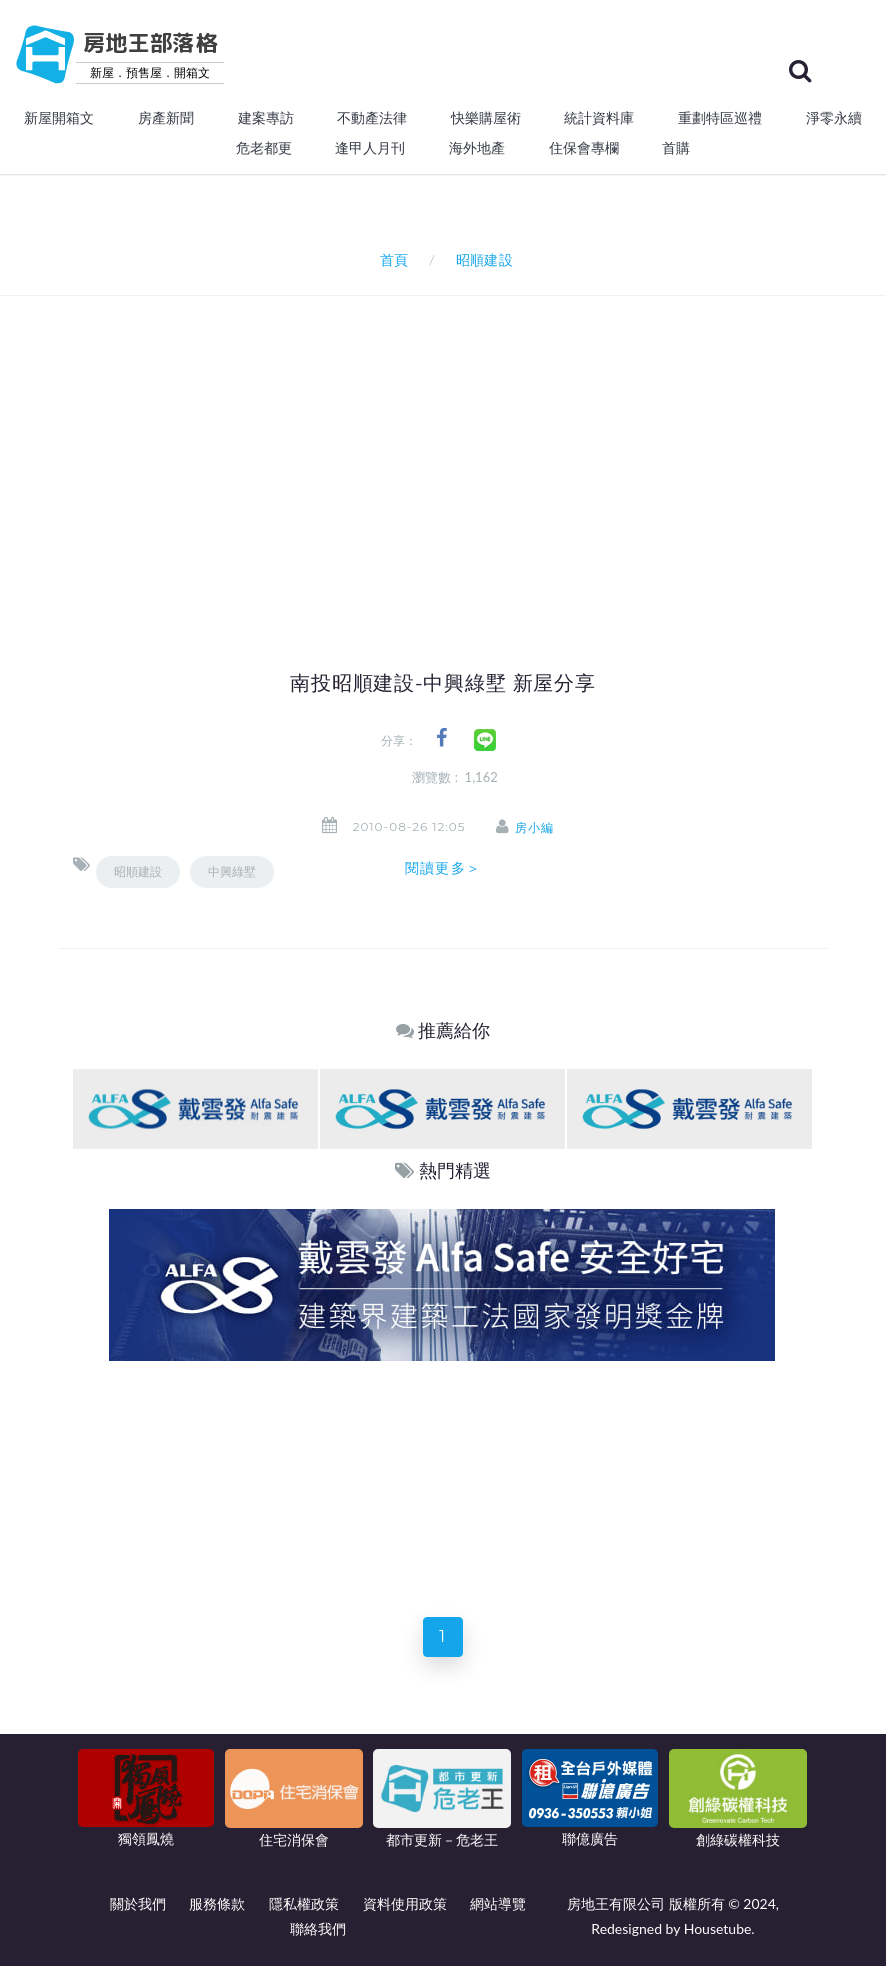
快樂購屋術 (486, 118)
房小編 (536, 827)
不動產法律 (372, 118)
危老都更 (264, 148)
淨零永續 (834, 118)
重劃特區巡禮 (720, 118)
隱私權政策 (304, 1903)
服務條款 (217, 1903)
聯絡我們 (318, 1928)
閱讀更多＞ (443, 868)
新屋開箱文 (59, 118)
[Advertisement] (479, 446)
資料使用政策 (405, 1903)
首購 (676, 148)
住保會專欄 (584, 148)
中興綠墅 (232, 871)
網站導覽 (498, 1903)
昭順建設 (138, 871)
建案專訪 (266, 118)
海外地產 (477, 148)
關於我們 (138, 1903)
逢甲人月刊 (370, 148)
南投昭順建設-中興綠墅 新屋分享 (443, 683)
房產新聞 (166, 118)
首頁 (390, 259)
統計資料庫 (599, 118)
